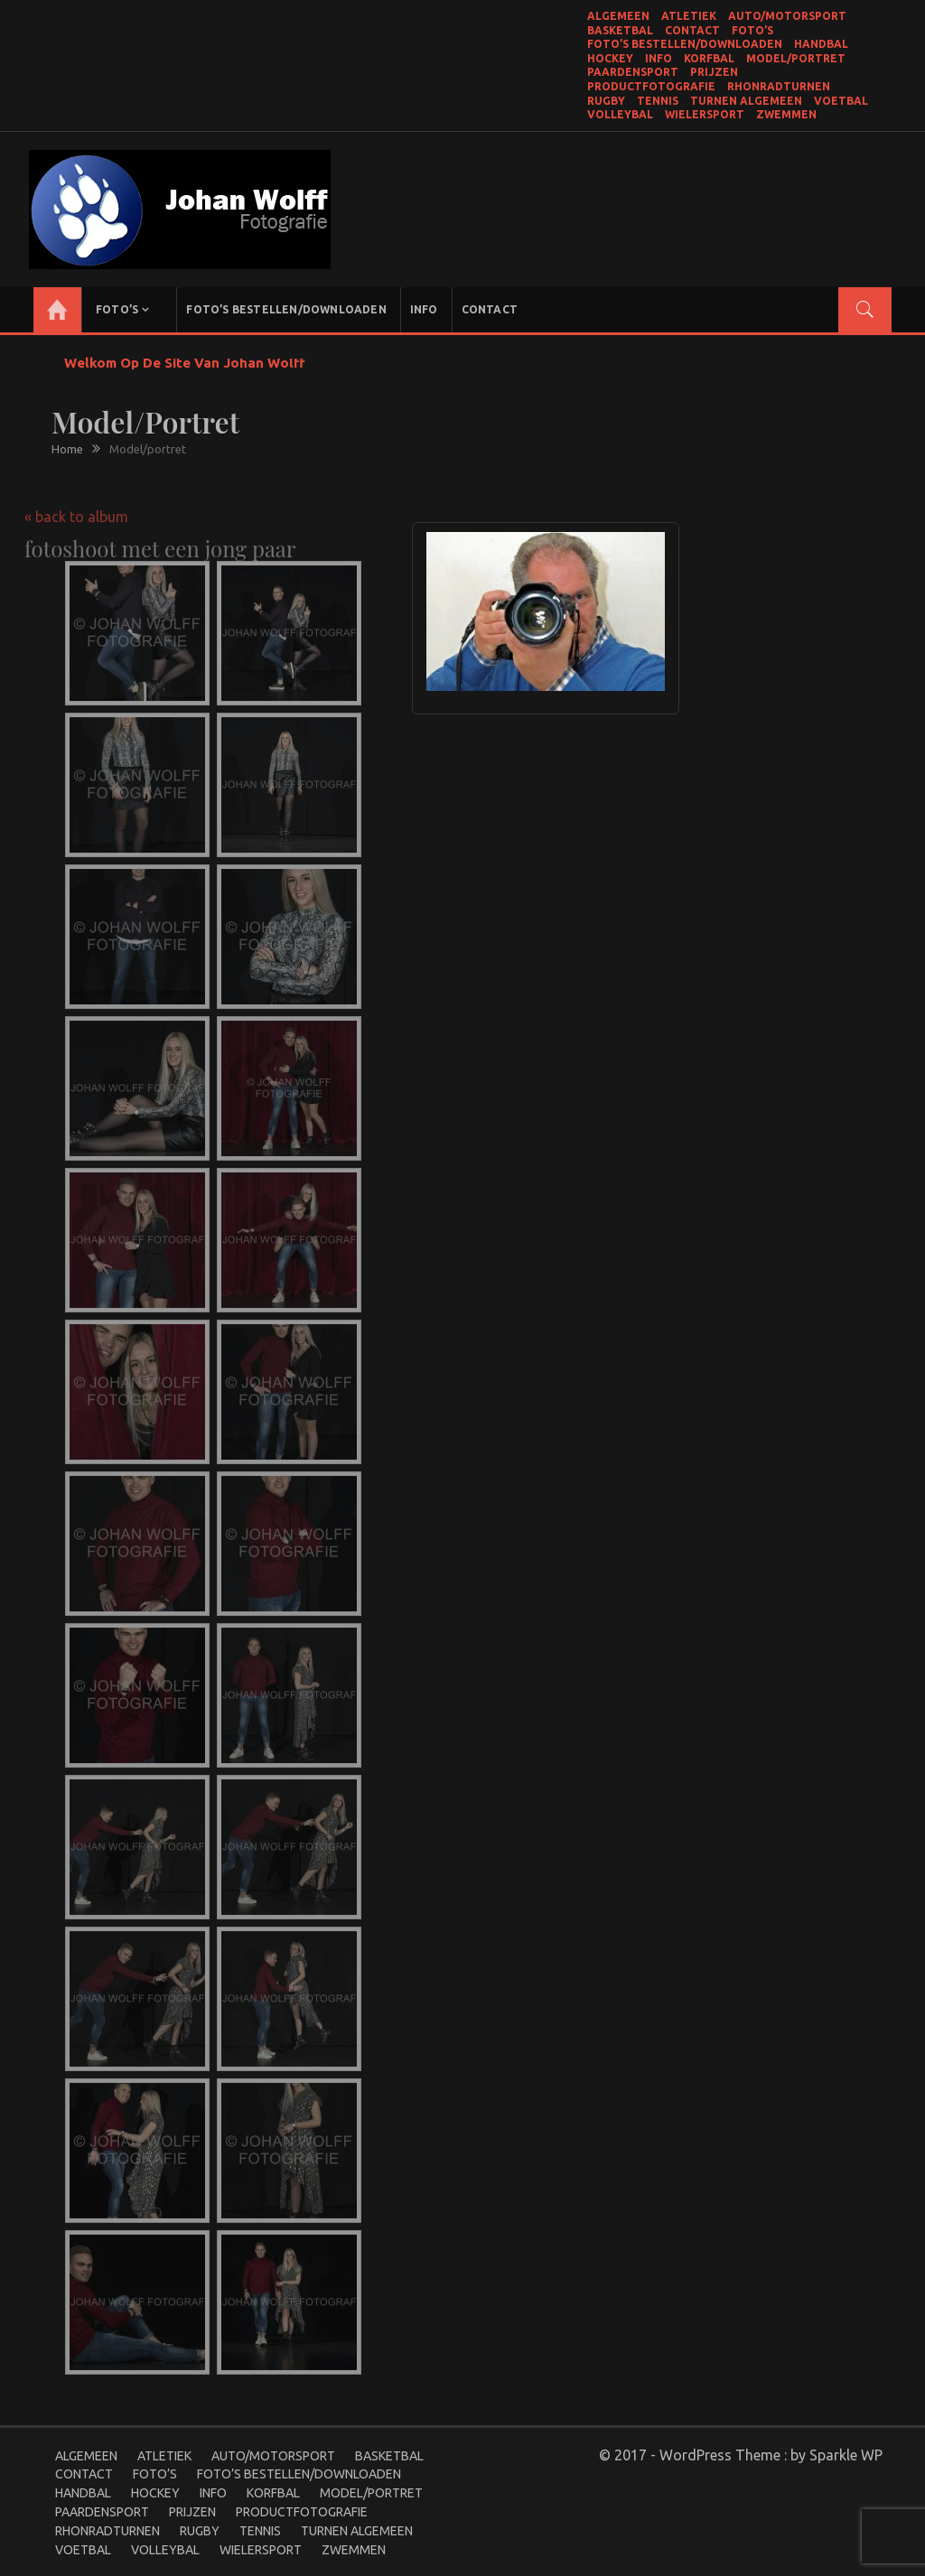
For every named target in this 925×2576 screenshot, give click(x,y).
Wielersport (704, 114)
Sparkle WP (846, 2455)
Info (658, 58)
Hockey (610, 58)
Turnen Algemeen (746, 101)
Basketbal (620, 30)
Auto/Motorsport (787, 16)
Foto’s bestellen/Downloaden (684, 44)
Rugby (606, 101)
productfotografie (651, 86)
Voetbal (841, 101)
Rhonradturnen (778, 86)
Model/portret (796, 58)
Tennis (657, 101)
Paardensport (632, 72)
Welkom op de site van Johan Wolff (184, 362)
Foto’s (752, 30)
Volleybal (620, 114)
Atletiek (688, 16)
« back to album (76, 507)
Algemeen (618, 16)
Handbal (821, 44)
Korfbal (709, 58)
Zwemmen (786, 114)
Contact (692, 30)
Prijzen (714, 72)
